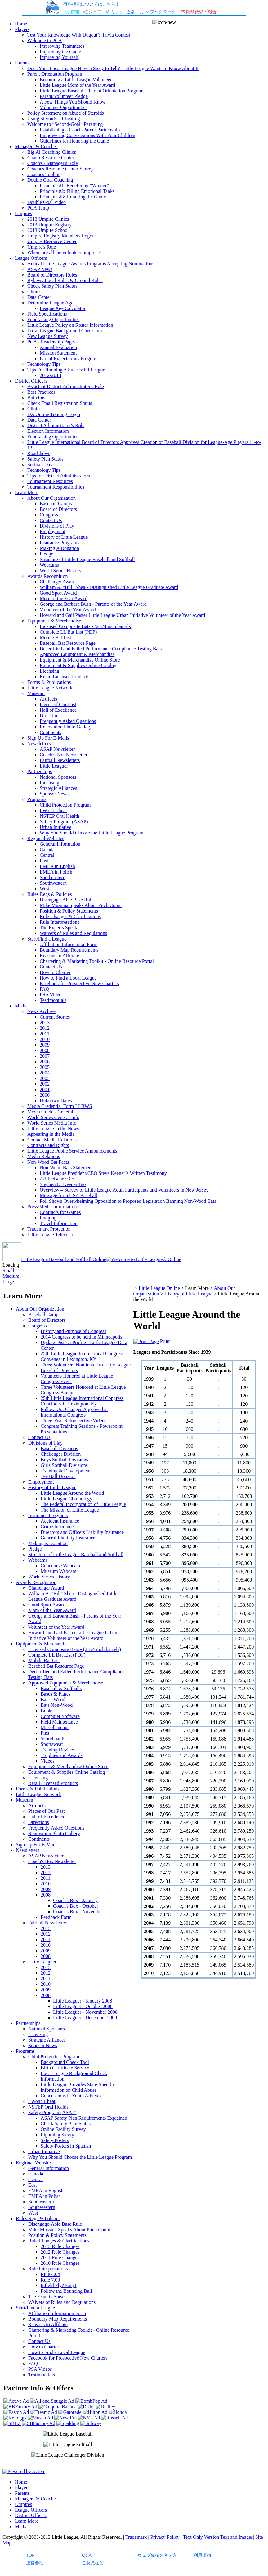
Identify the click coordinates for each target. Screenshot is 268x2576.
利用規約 (202, 2555)
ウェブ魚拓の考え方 (157, 2555)
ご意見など (93, 2562)
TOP (30, 2555)
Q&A (87, 2555)
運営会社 (34, 2562)
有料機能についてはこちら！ (91, 4)
